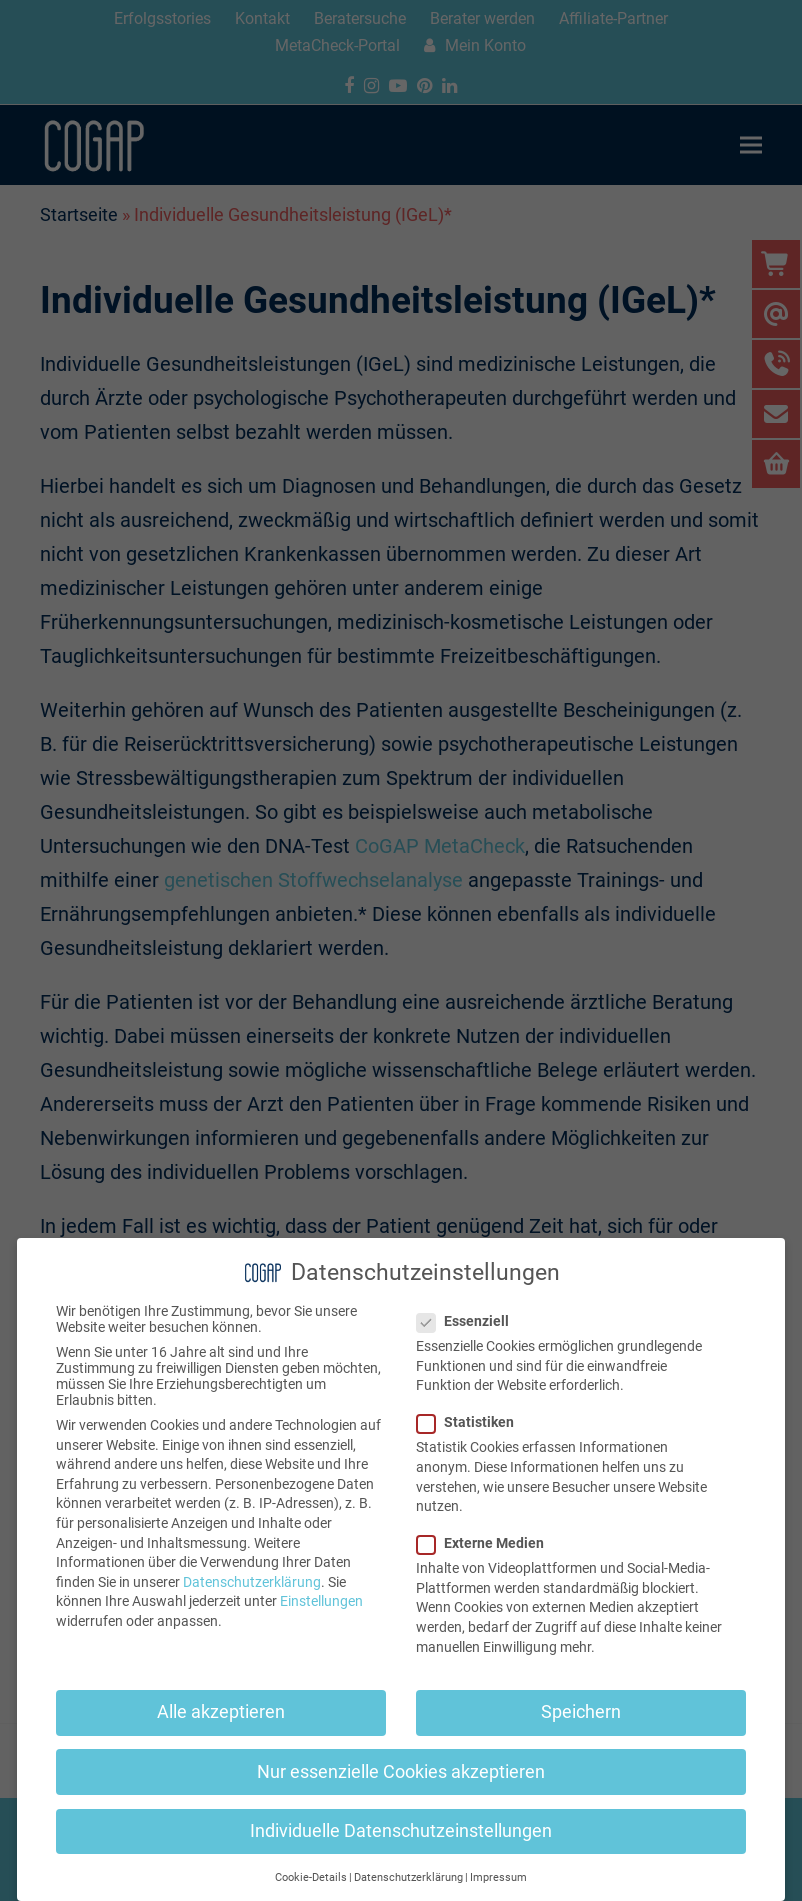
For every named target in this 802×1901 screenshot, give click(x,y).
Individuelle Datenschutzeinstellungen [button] (401, 1831)
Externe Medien (486, 1543)
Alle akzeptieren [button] (221, 1712)
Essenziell (469, 1321)
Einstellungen (321, 1601)
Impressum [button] (498, 1877)
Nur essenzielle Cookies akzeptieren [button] (401, 1772)
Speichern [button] (581, 1712)
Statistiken (471, 1422)
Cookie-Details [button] (311, 1877)
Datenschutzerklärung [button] (408, 1877)
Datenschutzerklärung (252, 1582)
